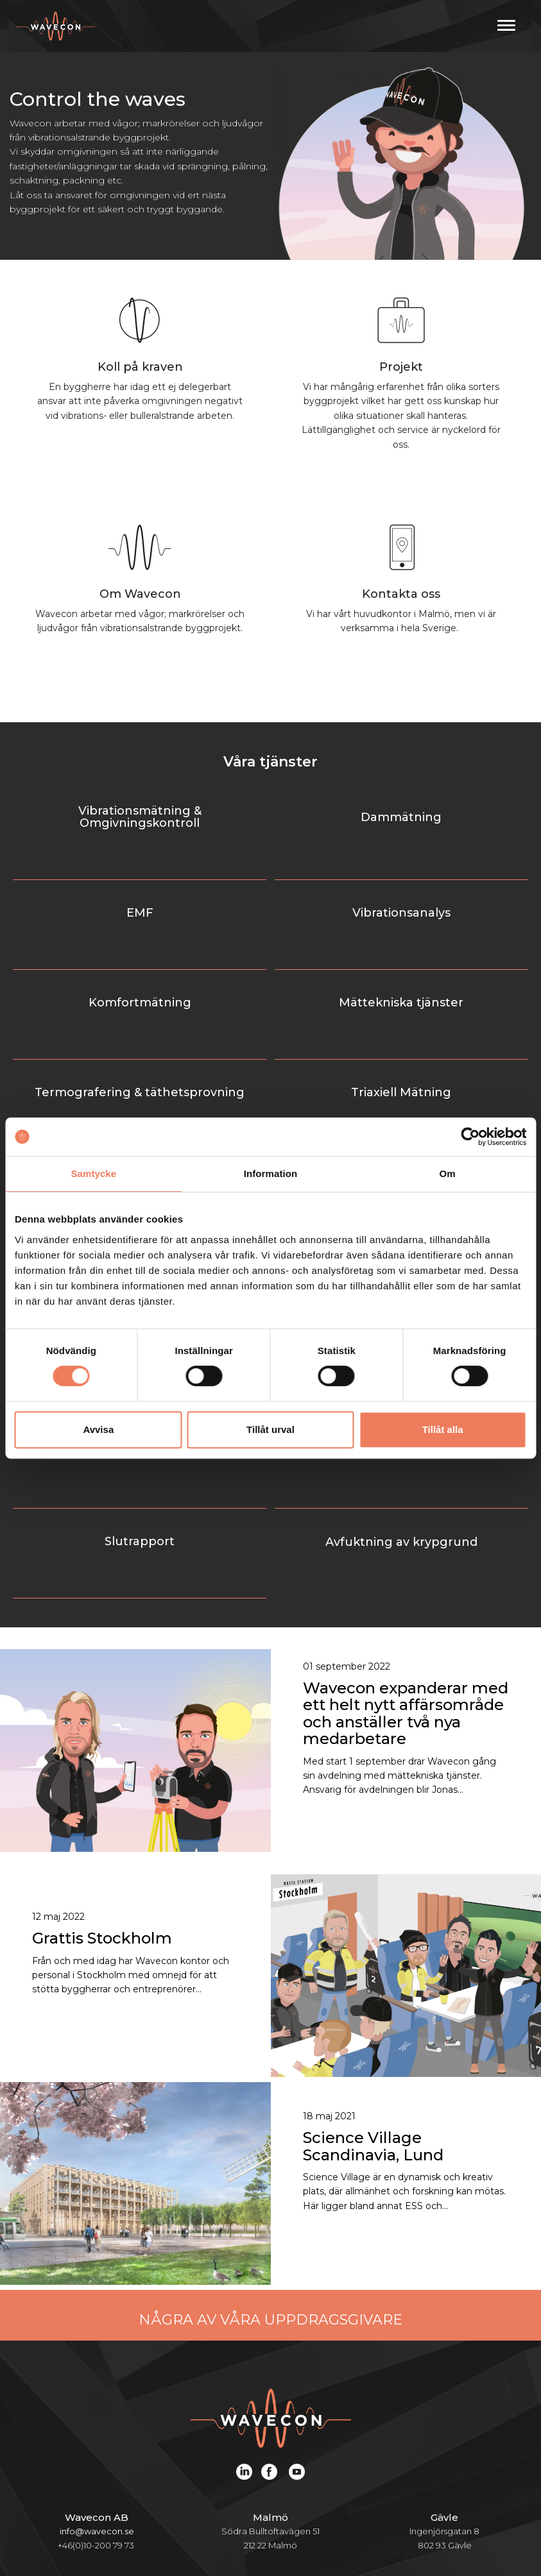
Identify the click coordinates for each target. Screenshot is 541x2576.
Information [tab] (271, 1173)
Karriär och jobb (424, 2506)
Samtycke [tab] (93, 1173)
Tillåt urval (270, 1429)
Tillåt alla (442, 1429)
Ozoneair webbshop (308, 2533)
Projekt (222, 2506)
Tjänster (147, 2506)
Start (79, 2506)
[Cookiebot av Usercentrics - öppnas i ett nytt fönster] (470, 1136)
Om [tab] (448, 1173)
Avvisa (98, 1429)
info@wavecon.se (97, 2319)
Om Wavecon (309, 2506)
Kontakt (196, 2533)
